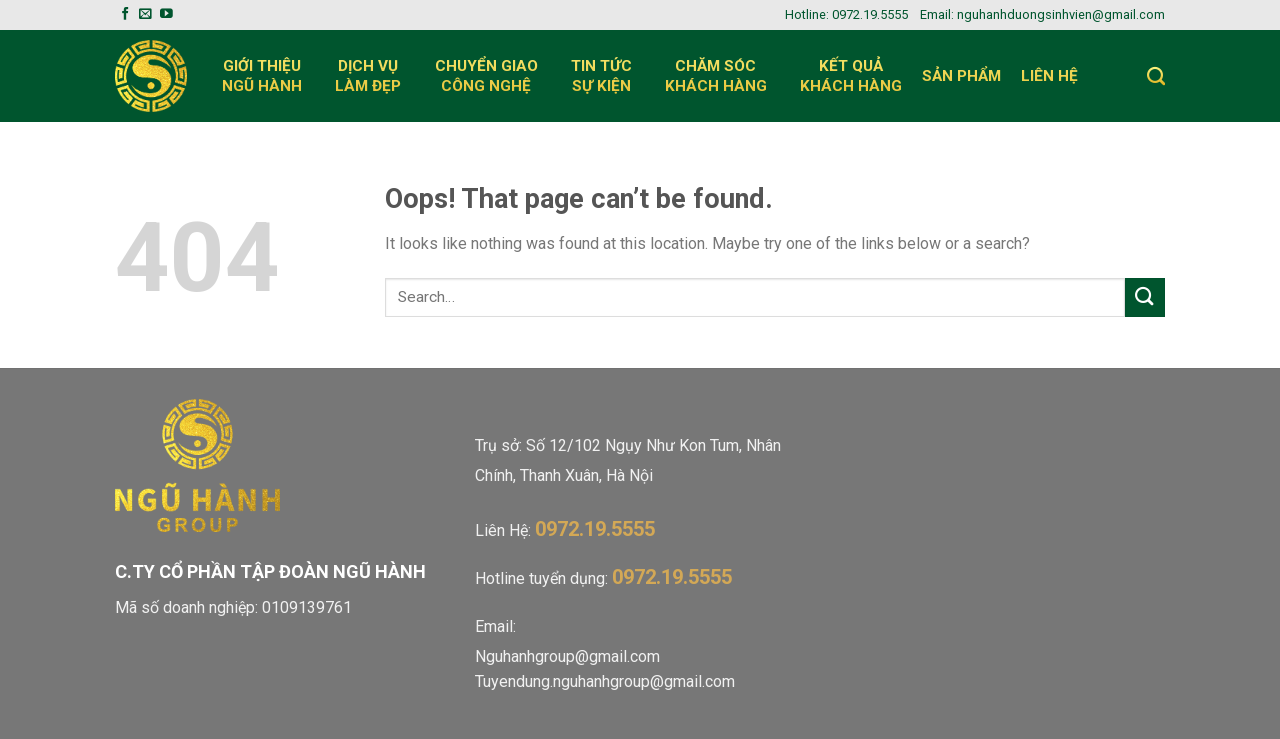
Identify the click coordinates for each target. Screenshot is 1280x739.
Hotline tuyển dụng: (603, 578)
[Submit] (1145, 297)
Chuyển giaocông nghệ (493, 76)
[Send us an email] (145, 14)
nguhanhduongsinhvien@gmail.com (1061, 14)
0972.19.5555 (870, 14)
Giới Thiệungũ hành (268, 76)
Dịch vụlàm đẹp (374, 76)
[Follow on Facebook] (125, 14)
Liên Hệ (1056, 76)
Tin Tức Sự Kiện (608, 76)
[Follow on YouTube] (166, 14)
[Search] (1156, 76)
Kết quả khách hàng (851, 76)
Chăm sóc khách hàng (722, 76)
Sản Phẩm (961, 76)
